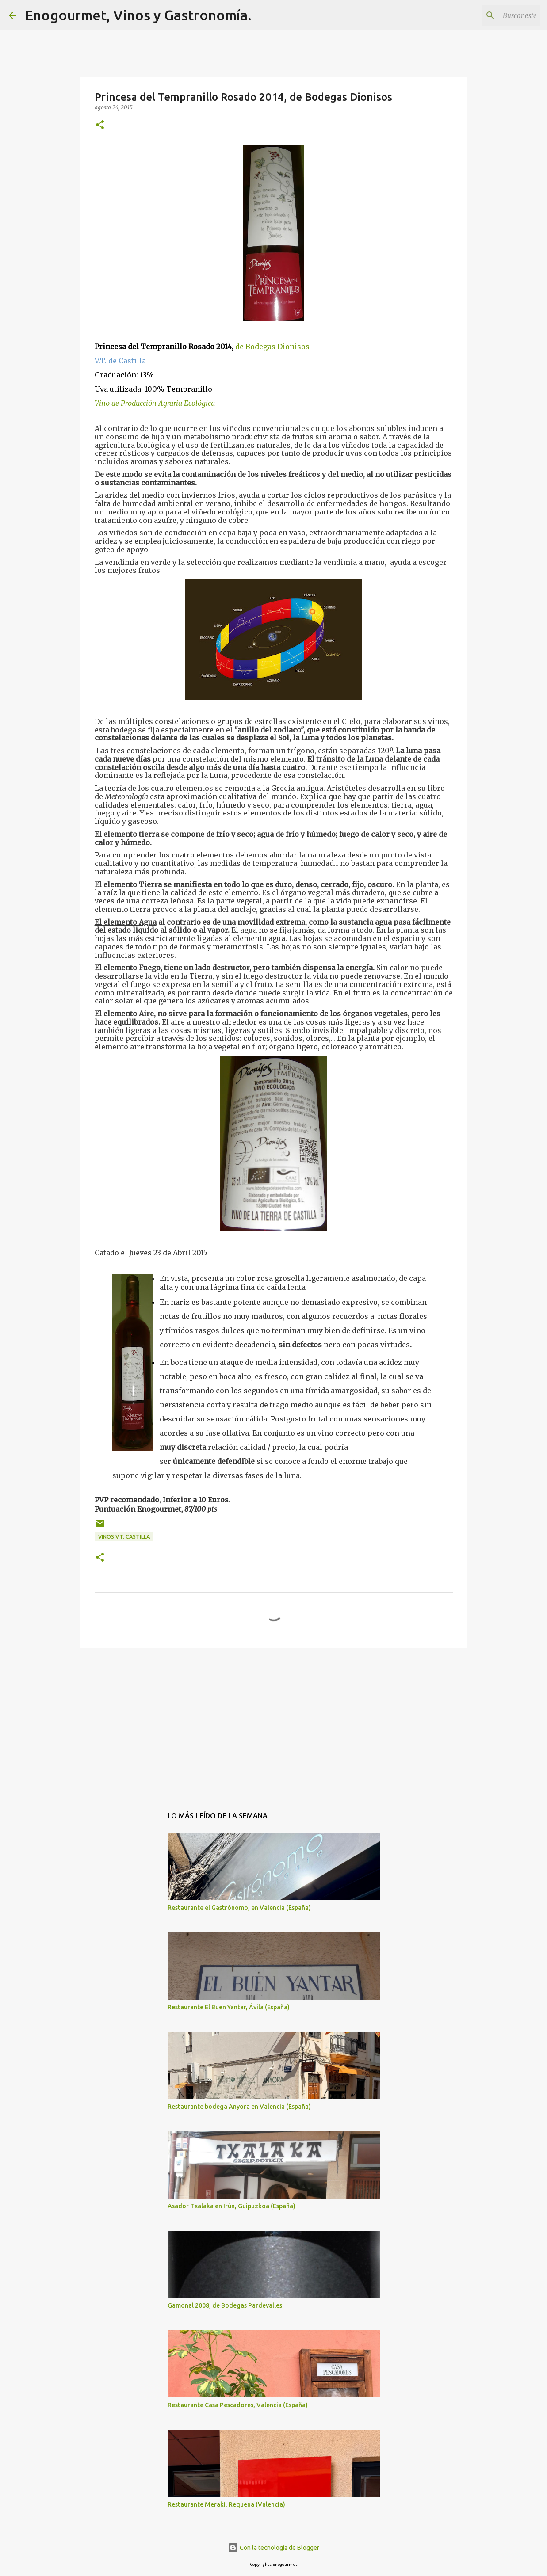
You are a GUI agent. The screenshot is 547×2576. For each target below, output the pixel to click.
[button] (100, 125)
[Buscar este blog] (493, 15)
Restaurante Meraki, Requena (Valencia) (226, 2504)
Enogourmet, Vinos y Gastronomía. (138, 15)
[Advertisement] (273, 1723)
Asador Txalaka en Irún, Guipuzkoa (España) (231, 2206)
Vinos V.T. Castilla (124, 1537)
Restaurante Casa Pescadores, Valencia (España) (238, 2404)
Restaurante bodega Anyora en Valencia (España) (239, 2106)
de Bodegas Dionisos (272, 346)
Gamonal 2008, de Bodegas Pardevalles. (225, 2305)
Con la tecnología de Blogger (273, 2547)
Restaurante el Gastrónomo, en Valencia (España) (239, 1907)
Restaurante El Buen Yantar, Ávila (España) (229, 2007)
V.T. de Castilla (120, 360)
